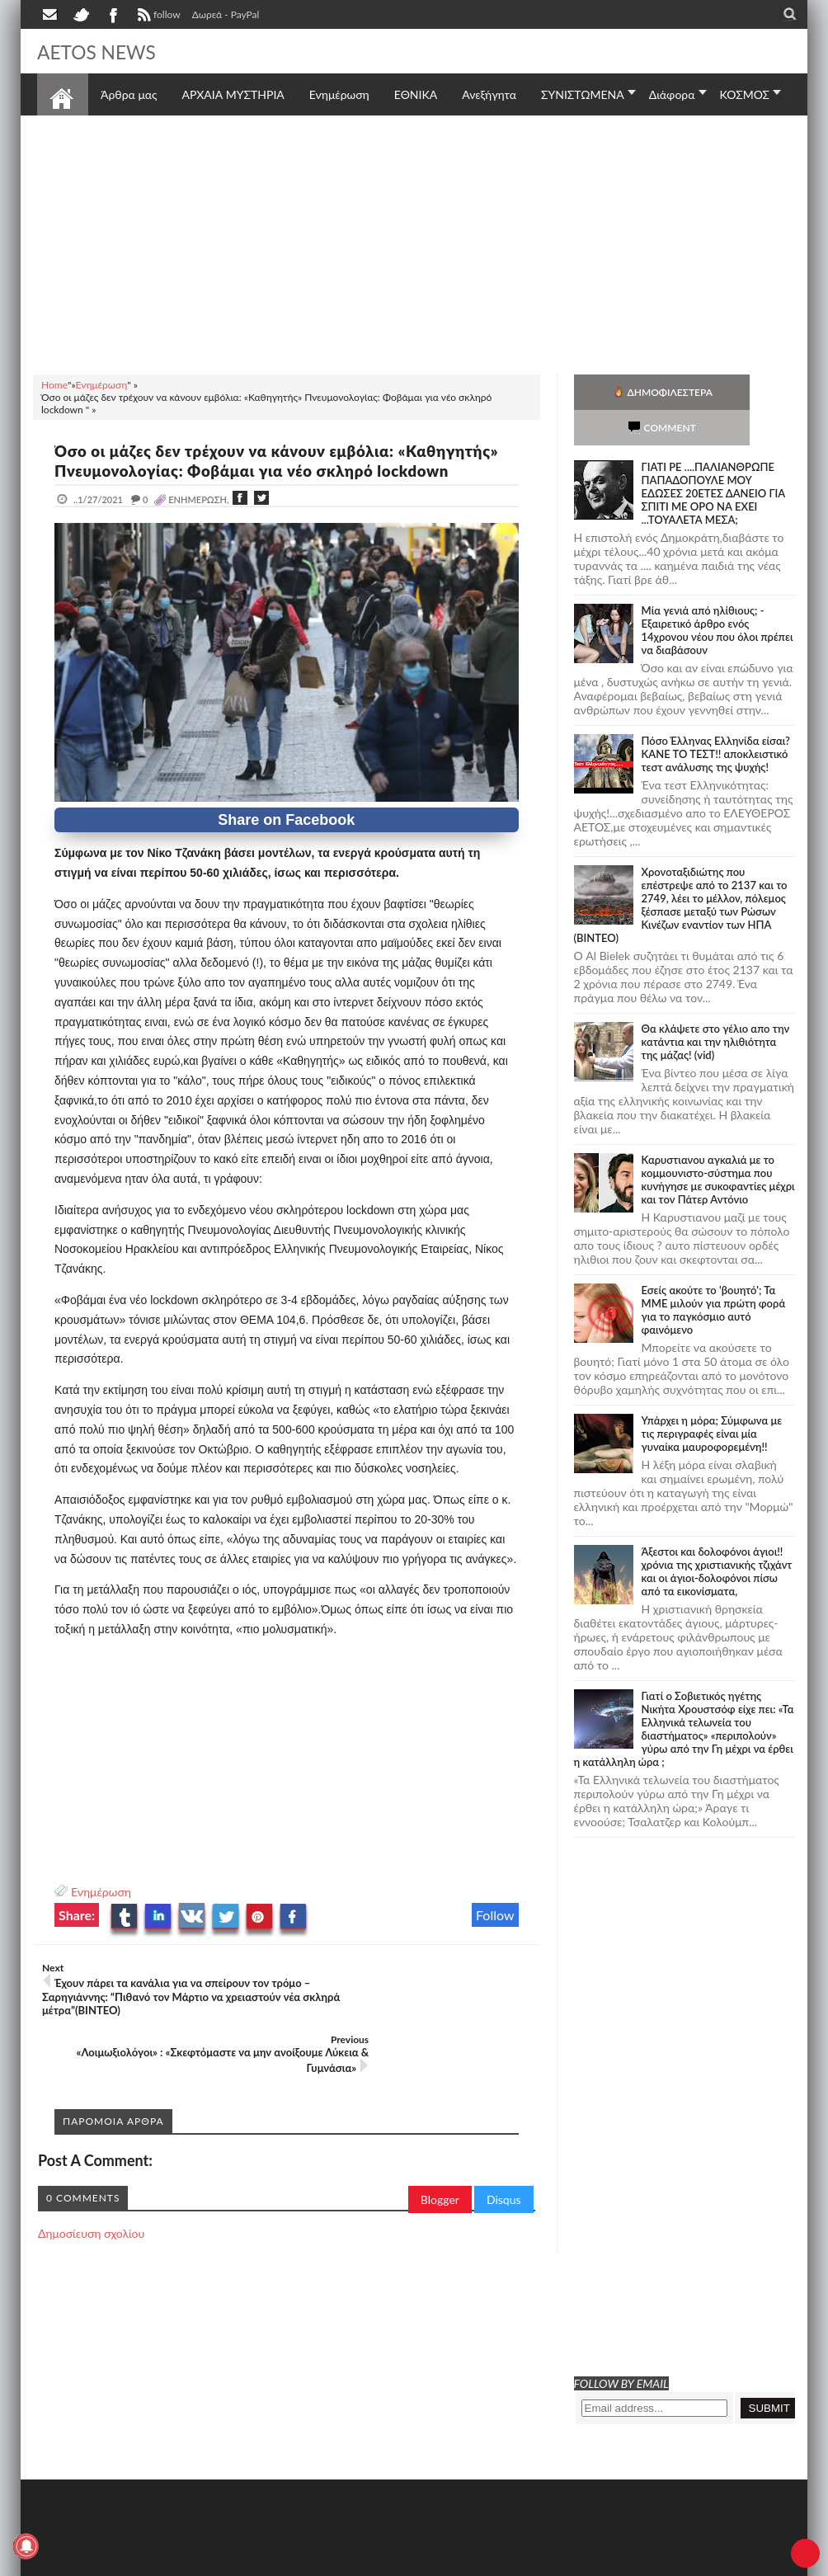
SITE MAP (272, 2561)
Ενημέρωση (101, 1912)
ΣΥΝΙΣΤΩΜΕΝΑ (582, 94)
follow (157, 16)
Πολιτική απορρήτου (346, 2561)
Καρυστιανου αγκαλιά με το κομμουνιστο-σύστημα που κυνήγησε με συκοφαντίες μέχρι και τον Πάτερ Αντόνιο (718, 1144)
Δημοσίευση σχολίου (91, 2194)
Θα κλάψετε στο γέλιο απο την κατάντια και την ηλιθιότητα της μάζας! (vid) (716, 1006)
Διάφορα (672, 94)
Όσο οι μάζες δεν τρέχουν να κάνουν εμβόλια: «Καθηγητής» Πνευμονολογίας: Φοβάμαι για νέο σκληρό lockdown (253, 470)
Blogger (440, 2161)
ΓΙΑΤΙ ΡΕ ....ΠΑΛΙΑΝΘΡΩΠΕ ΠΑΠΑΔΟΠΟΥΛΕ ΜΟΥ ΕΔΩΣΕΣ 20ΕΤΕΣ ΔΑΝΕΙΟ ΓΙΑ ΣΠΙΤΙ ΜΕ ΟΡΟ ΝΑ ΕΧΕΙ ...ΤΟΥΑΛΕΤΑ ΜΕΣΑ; (714, 458)
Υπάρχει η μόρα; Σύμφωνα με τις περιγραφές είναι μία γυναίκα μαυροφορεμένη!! (712, 1398)
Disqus (504, 2161)
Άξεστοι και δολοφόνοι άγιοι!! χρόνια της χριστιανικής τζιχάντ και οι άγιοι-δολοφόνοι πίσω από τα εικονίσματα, (717, 1535)
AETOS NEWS (104, 51)
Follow (495, 1935)
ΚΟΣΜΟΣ (745, 94)
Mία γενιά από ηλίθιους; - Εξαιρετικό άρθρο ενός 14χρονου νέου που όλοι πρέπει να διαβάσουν (717, 594)
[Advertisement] (414, 242)
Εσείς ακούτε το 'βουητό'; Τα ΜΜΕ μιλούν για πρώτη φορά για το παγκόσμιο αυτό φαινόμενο (714, 1274)
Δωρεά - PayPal (226, 14)
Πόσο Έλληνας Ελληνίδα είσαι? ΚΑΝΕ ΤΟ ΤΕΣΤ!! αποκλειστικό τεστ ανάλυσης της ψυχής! (716, 718)
